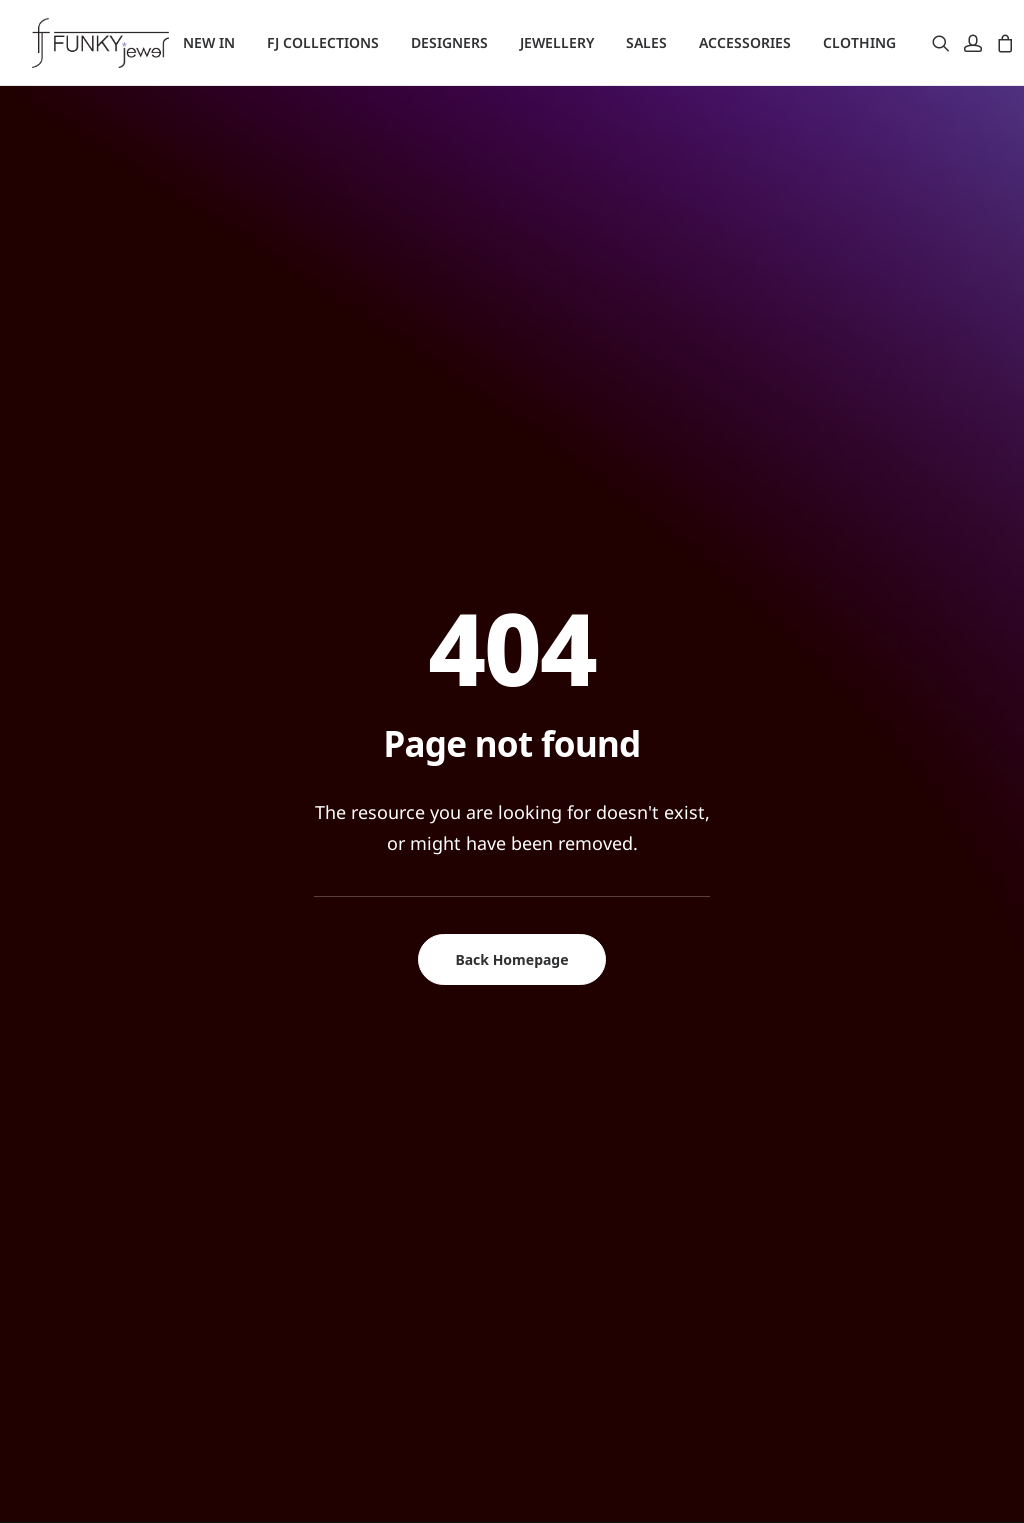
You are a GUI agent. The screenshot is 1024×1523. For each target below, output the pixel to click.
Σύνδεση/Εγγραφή (612, 1119)
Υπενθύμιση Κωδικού (622, 1198)
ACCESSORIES (745, 42)
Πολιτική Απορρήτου (372, 1224)
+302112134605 (855, 1116)
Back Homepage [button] (511, 557)
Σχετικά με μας (350, 1119)
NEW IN (209, 42)
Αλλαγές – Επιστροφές (376, 1145)
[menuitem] (209, 43)
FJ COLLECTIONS (323, 42)
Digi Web (361, 1484)
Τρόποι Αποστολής (364, 1171)
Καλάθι (572, 1171)
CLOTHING (859, 42)
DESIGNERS (449, 42)
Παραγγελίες (592, 1145)
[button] (944, 43)
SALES (646, 42)
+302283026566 (855, 1260)
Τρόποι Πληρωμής (362, 1198)
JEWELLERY (557, 42)
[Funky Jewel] (100, 43)
